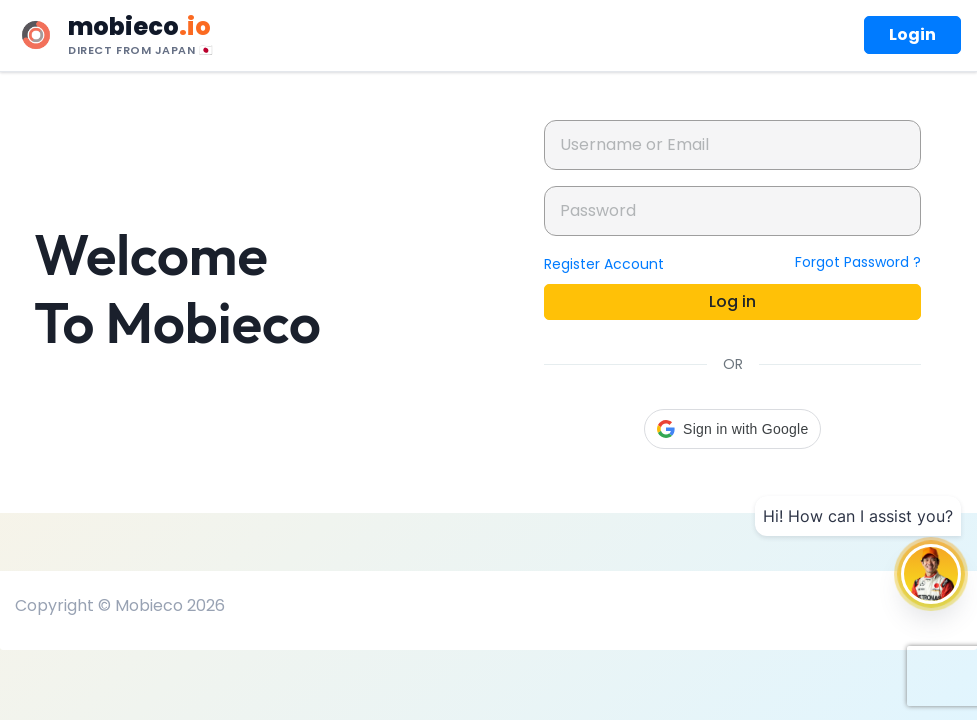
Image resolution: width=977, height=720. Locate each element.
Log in (732, 301)
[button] (732, 429)
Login (912, 34)
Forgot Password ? (858, 262)
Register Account (604, 264)
